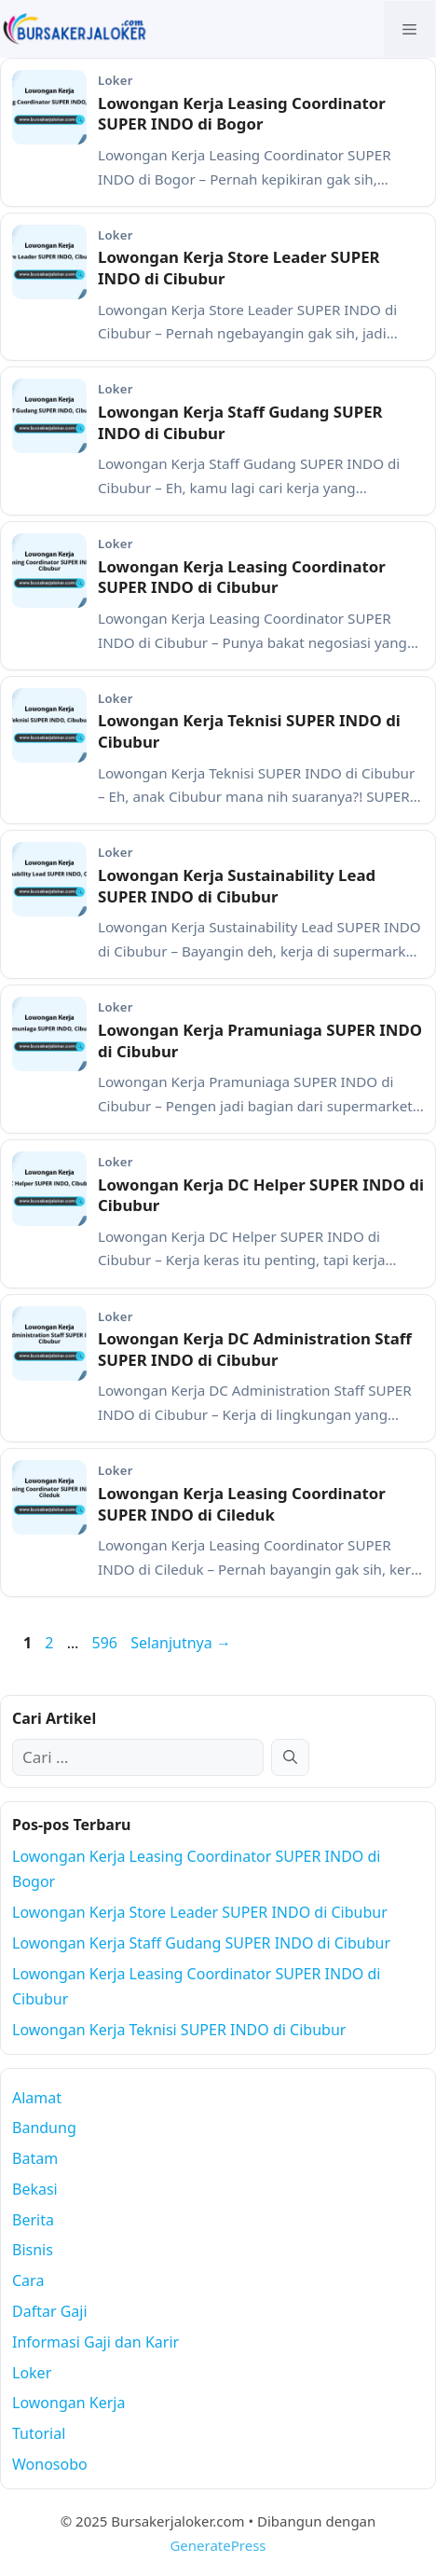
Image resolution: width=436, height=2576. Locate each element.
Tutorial (38, 2433)
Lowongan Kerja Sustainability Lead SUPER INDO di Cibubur (236, 885)
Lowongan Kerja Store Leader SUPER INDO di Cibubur (239, 267)
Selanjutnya (180, 1642)
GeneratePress (218, 2545)
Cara (28, 2280)
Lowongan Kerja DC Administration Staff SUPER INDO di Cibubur (255, 1349)
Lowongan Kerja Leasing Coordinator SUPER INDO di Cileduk (242, 1503)
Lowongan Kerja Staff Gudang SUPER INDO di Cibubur (240, 422)
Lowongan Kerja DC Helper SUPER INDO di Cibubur (261, 1195)
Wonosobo (50, 2464)
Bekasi (35, 2189)
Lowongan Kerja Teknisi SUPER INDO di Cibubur (249, 730)
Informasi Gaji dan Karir (95, 2342)
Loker (31, 2372)
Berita (33, 2220)
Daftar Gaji (50, 2311)
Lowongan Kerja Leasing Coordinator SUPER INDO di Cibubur (242, 577)
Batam (35, 2158)
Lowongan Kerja (68, 2402)
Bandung (44, 2127)
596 (105, 1642)
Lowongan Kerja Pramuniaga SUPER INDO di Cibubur (260, 1040)
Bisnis (32, 2249)
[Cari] (290, 1757)
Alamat (36, 2097)
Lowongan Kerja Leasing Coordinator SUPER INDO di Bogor (242, 113)
